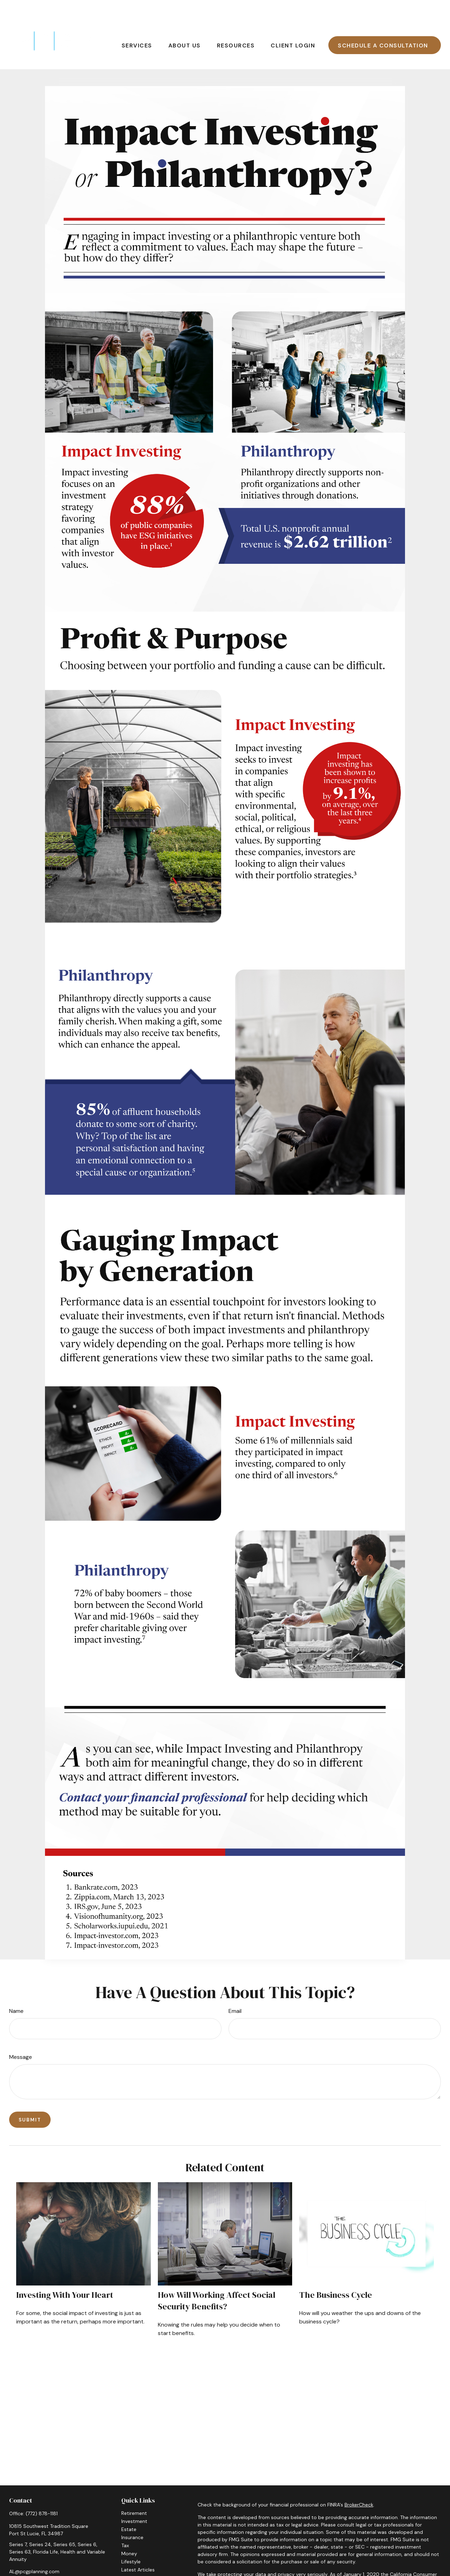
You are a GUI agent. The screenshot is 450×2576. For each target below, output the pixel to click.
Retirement (134, 2492)
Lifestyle (131, 2540)
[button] (137, 24)
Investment (134, 2500)
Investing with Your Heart (64, 2274)
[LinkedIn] (26, 2562)
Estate (128, 2508)
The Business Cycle (335, 2274)
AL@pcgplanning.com (34, 2550)
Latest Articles (138, 2548)
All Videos (132, 2557)
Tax (125, 2524)
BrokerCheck (359, 2483)
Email (235, 1990)
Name (16, 1990)
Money (129, 2532)
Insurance (132, 2516)
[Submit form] (30, 2099)
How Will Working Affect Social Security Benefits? (216, 2279)
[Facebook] (14, 2562)
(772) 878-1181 (42, 2492)
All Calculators (137, 2565)
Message (20, 2036)
